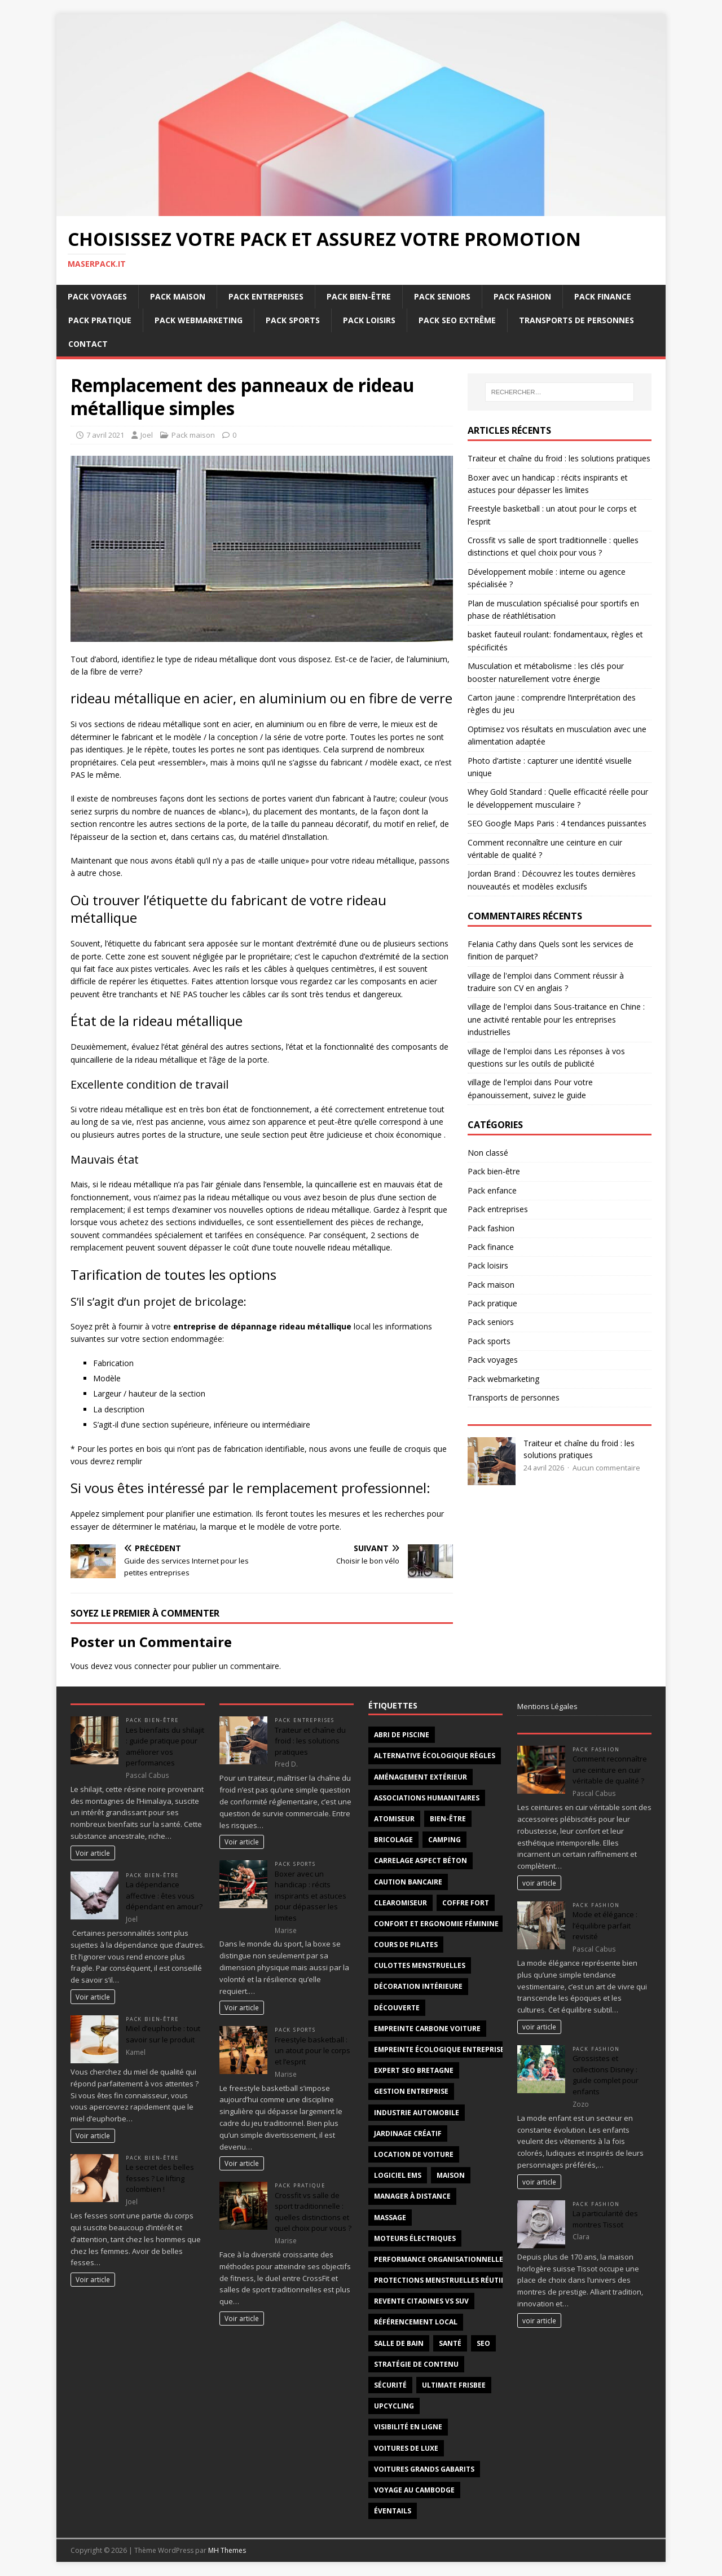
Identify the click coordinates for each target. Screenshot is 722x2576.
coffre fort (465, 1903)
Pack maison (177, 296)
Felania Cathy (492, 944)
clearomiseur (400, 1903)
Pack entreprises (265, 296)
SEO (483, 2343)
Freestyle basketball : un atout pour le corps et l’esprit (312, 2051)
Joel (146, 435)
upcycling (394, 2406)
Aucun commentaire (606, 1468)
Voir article (93, 1852)
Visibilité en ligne (408, 2427)
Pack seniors (442, 296)
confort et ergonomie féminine (436, 1923)
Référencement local (415, 2322)
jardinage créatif (408, 2133)
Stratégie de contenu (416, 2364)
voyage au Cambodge (414, 2490)
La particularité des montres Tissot (605, 2219)
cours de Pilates (406, 1944)
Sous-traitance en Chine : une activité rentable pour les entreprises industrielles (556, 1019)
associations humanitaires (426, 1798)
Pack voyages (97, 296)
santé (450, 2343)
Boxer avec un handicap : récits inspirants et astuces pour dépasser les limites (310, 1896)
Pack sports (293, 320)
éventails (392, 2511)
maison (451, 2175)
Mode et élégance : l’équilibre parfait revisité (605, 1925)
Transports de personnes (576, 320)
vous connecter (143, 1666)
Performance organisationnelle (438, 2259)
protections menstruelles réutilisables (453, 2280)
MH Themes (227, 2550)
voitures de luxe (406, 2448)
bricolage (393, 1839)
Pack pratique (99, 320)
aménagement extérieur (420, 1777)
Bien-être (448, 1819)
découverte (397, 2008)
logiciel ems (397, 2175)
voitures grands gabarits (424, 2469)
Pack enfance (492, 1190)
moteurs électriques (415, 2238)
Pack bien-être (359, 296)
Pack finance (602, 296)
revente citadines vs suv (421, 2301)
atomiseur (394, 1819)
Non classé (488, 1152)
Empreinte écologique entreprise (439, 2049)
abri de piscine (401, 1735)
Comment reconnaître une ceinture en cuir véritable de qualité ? (610, 1770)
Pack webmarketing (199, 320)
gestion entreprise (411, 2091)
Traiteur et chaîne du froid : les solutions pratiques (559, 458)
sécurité (390, 2385)
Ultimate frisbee (454, 2385)
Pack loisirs (369, 320)
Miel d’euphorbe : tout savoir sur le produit (163, 2034)
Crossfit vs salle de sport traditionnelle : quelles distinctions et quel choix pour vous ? (313, 2212)
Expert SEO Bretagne (414, 2070)
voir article (539, 1882)
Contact (88, 343)
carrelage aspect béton (420, 1860)
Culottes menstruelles (419, 1965)
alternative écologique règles (434, 1755)
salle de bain (399, 2343)
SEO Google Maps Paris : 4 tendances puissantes (557, 823)
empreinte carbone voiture (427, 2028)
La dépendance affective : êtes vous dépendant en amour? (164, 1895)
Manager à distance (412, 2196)
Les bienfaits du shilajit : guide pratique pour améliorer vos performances (165, 1746)
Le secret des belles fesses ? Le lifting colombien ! (160, 2178)
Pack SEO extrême (457, 320)
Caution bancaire (408, 1882)
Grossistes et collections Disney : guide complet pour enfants (606, 2075)
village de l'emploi (500, 975)
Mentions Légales (547, 1706)
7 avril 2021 (105, 435)
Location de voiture (414, 2154)
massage (390, 2217)
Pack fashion (522, 296)
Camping (444, 1839)
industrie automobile (416, 2112)
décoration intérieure (418, 1986)
